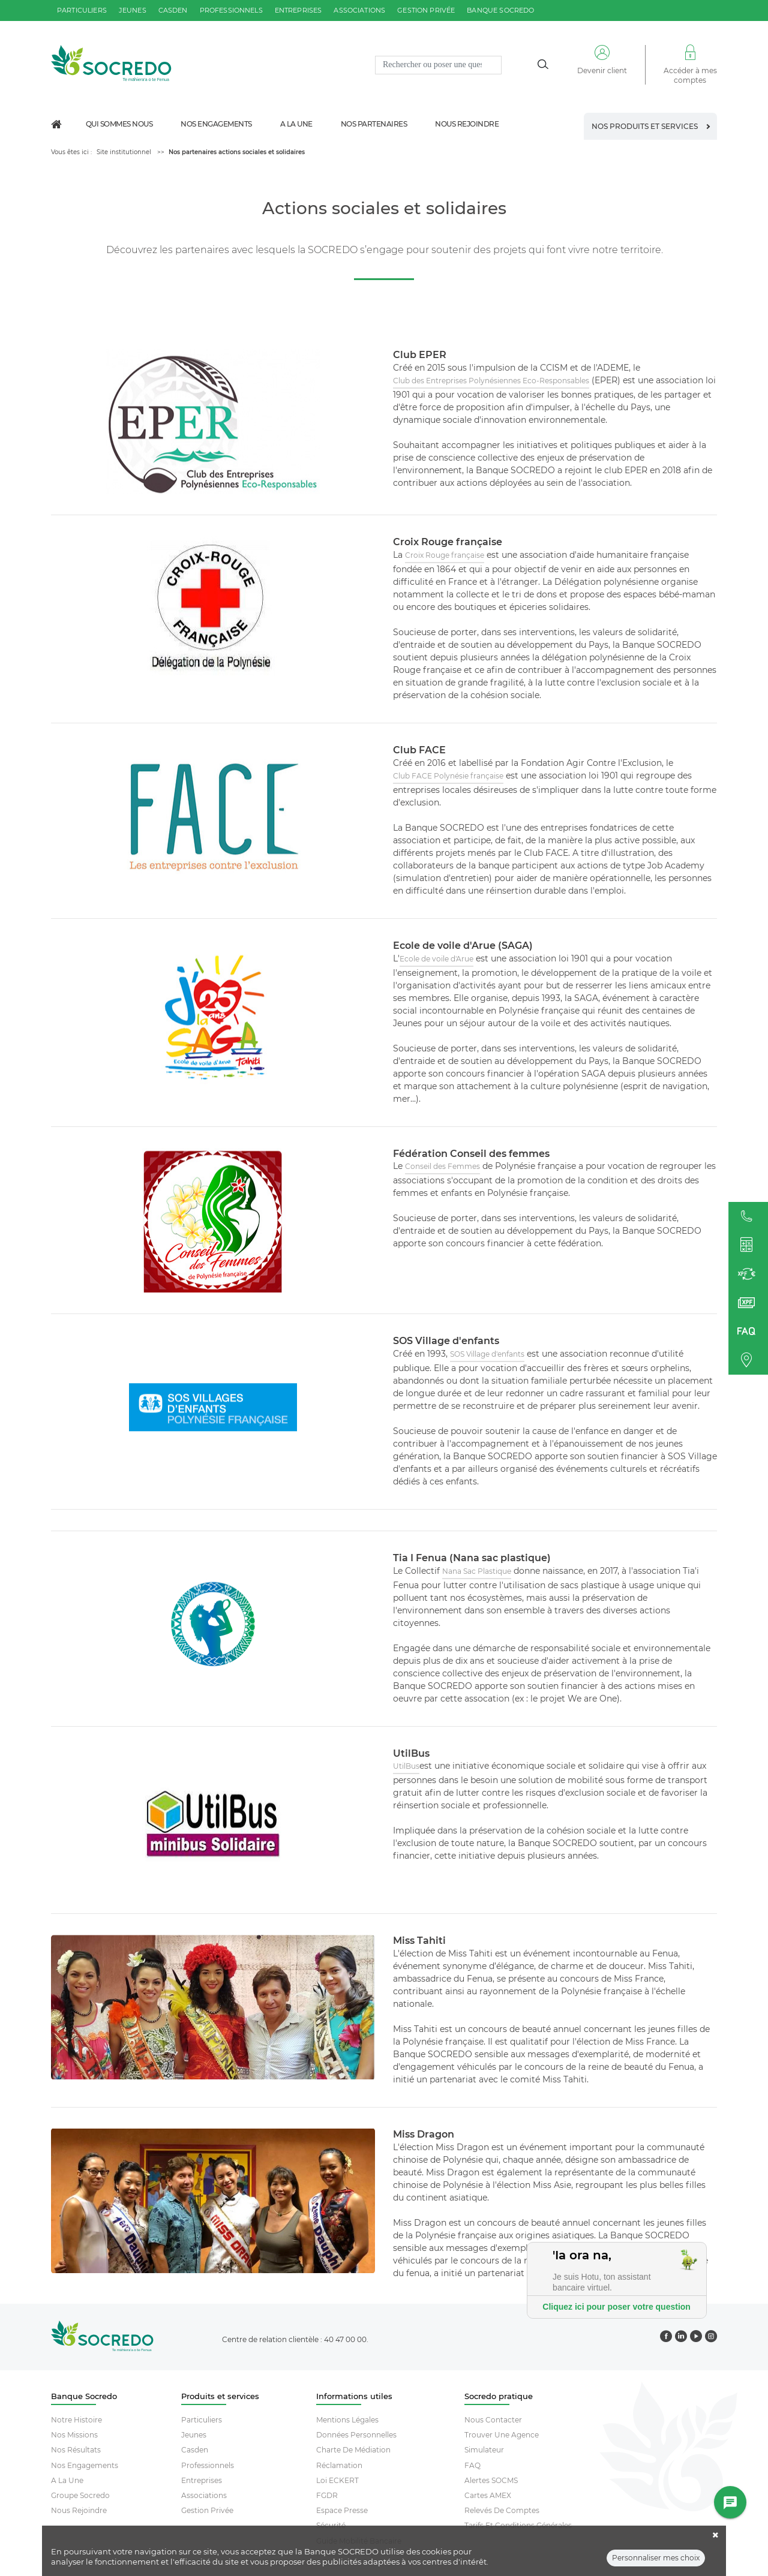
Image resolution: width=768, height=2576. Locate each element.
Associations (204, 2495)
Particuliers (201, 2419)
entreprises (298, 10)
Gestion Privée (207, 2510)
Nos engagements (216, 123)
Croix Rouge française (444, 555)
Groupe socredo (80, 2495)
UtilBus (406, 1766)
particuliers (82, 10)
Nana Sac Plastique (476, 1571)
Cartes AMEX (487, 2495)
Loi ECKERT (337, 2480)
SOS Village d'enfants (487, 1353)
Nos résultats (76, 2449)
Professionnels (207, 2465)
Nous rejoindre (467, 123)
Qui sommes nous (119, 123)
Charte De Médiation (353, 2449)
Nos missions (74, 2434)
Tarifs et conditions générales (518, 2525)
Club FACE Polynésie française (448, 775)
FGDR (327, 2495)
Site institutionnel (124, 152)
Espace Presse (342, 2510)
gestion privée (426, 10)
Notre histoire (76, 2419)
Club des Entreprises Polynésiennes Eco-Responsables (491, 380)
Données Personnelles (356, 2434)
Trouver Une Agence (501, 2434)
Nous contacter (493, 2419)
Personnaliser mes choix (656, 2559)
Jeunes (193, 2434)
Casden (194, 2449)
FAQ (472, 2465)
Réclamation (339, 2465)
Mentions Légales (347, 2419)
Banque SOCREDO (500, 10)
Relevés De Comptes (501, 2510)
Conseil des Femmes (442, 1166)
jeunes (132, 10)
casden (173, 10)
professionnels (231, 10)
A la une (296, 123)
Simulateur (484, 2449)
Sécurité (331, 2525)
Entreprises (201, 2480)
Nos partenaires (374, 123)
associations (359, 10)
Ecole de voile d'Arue (436, 958)
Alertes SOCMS (491, 2480)
